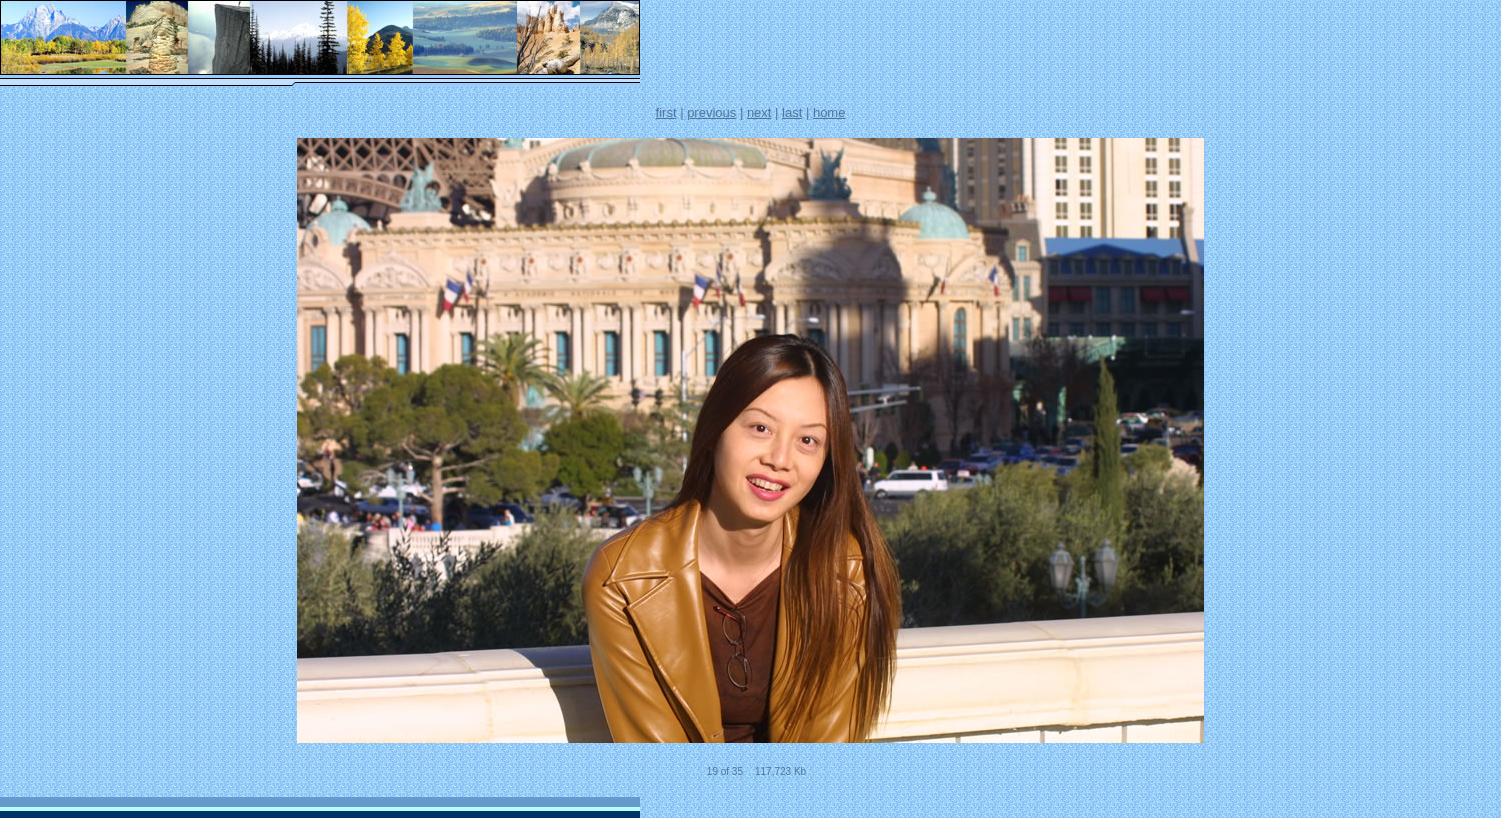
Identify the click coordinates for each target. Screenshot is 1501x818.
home (829, 112)
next (759, 112)
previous (711, 112)
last (792, 112)
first (666, 112)
